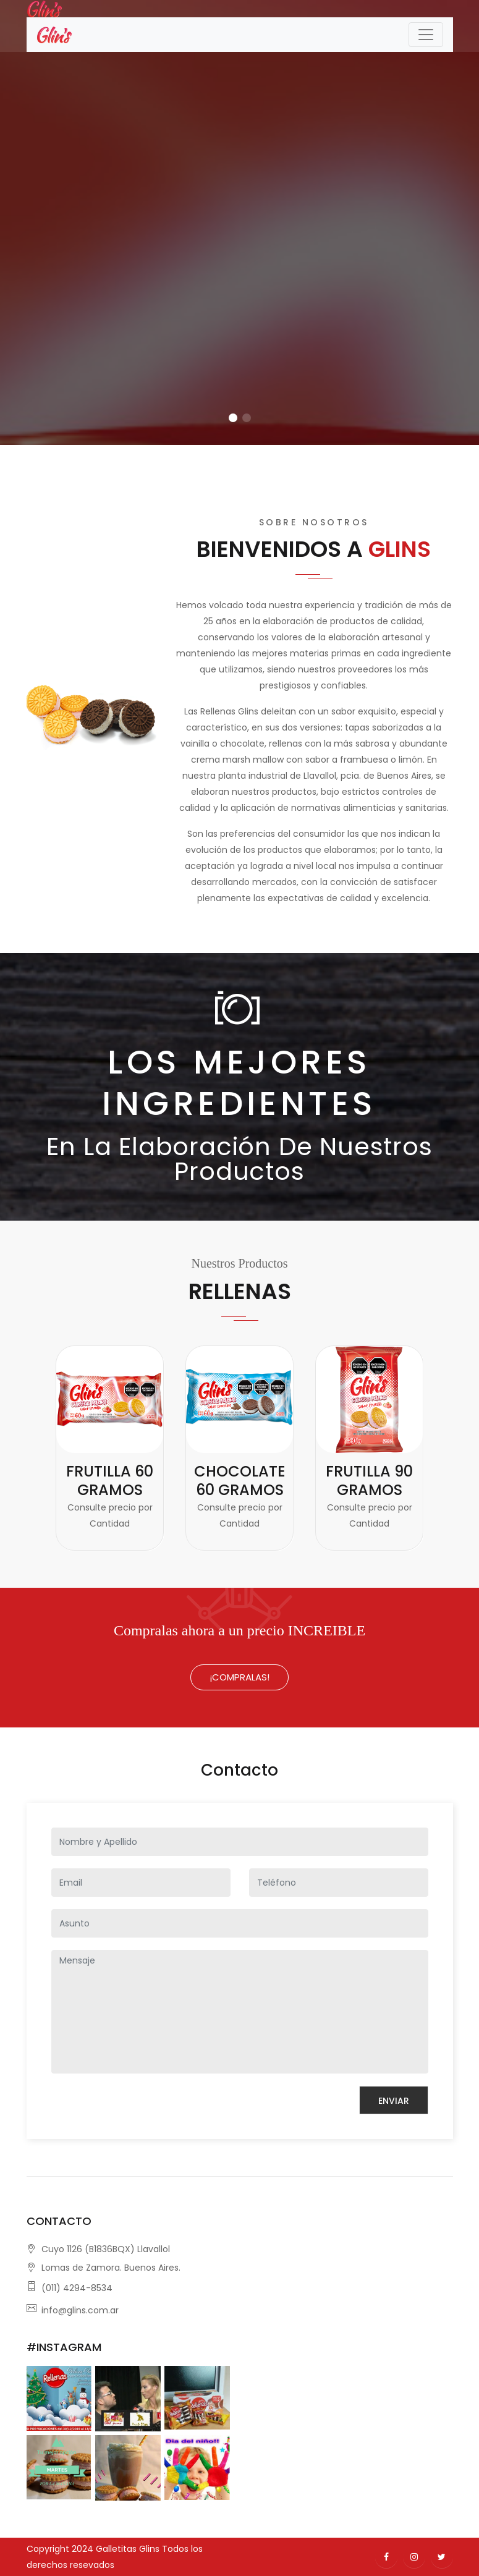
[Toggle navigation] (426, 34)
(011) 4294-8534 (76, 2288)
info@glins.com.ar (80, 2310)
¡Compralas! (239, 1677)
